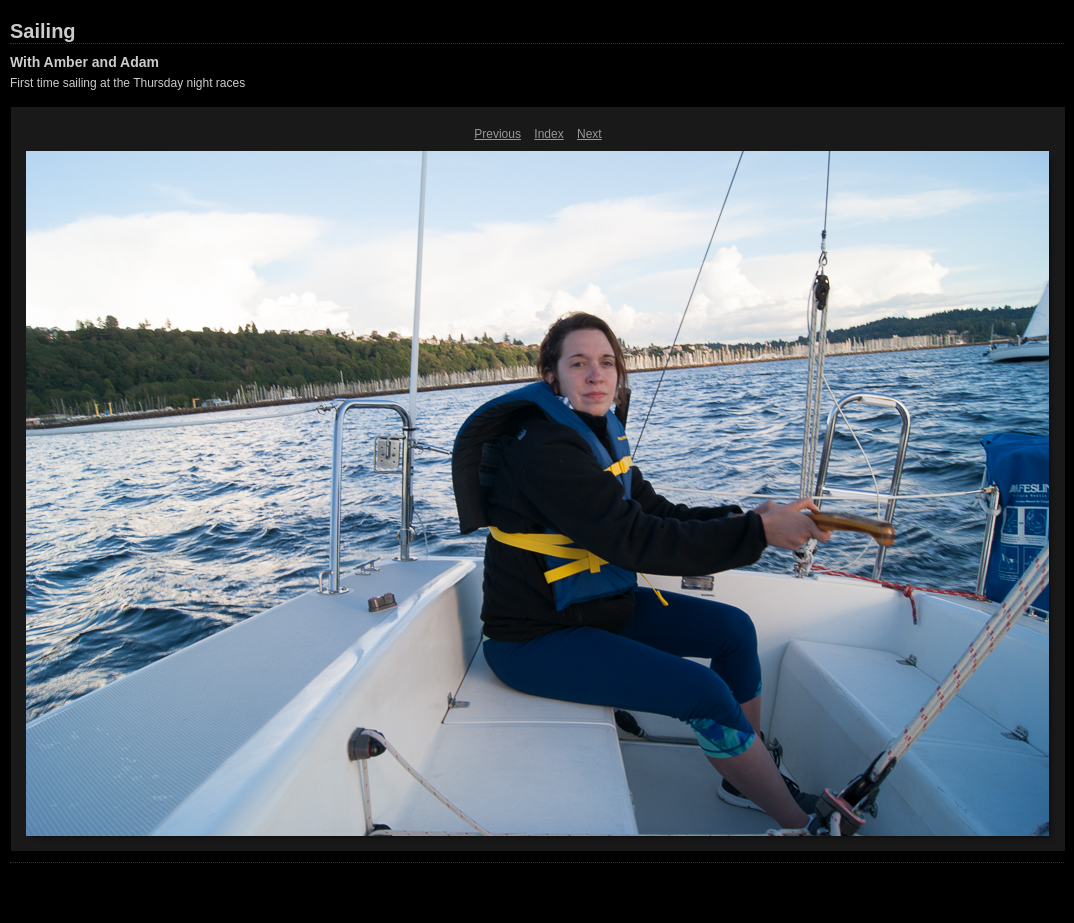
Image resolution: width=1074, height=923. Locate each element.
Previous (497, 134)
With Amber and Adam (84, 62)
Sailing (43, 31)
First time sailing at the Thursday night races (127, 83)
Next (589, 134)
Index (548, 134)
